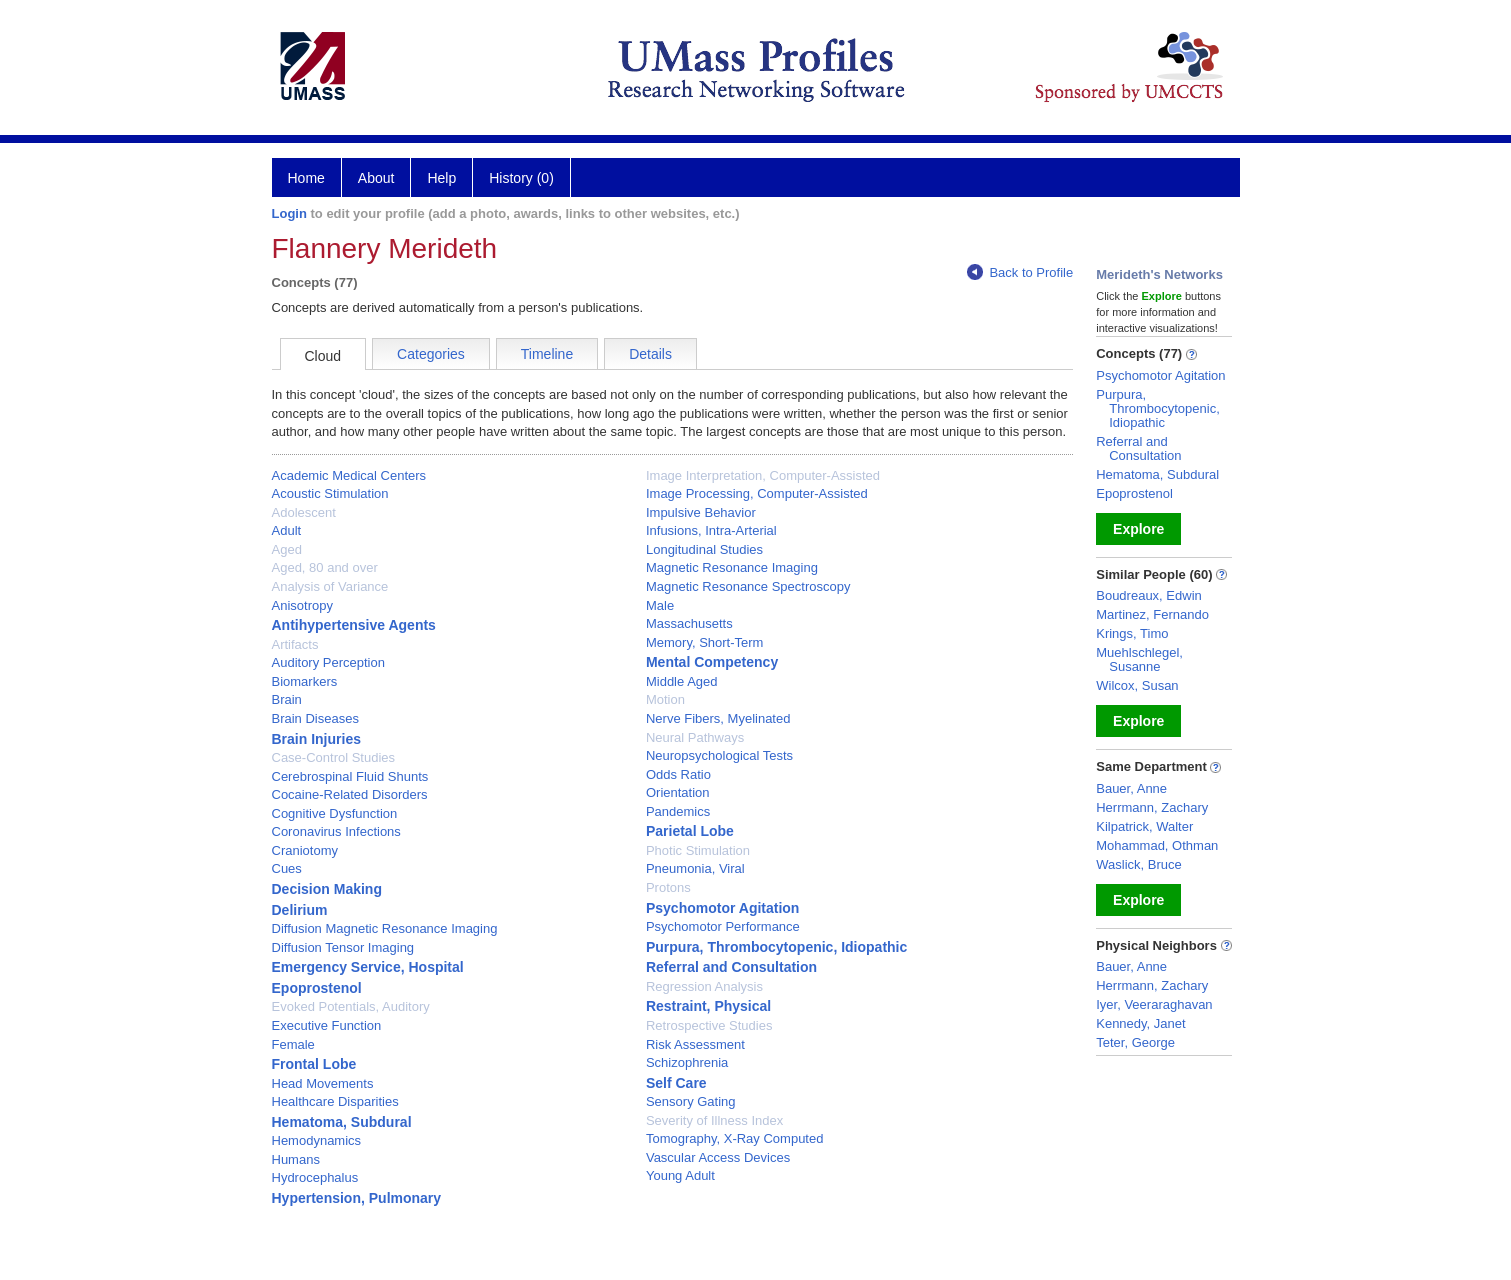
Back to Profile (1020, 272)
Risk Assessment (695, 1044)
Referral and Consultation (731, 967)
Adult (287, 530)
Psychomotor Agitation (723, 908)
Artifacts (295, 644)
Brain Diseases (315, 718)
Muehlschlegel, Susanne (1139, 659)
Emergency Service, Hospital (368, 967)
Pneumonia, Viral (695, 868)
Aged (287, 549)
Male (660, 605)
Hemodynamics (317, 1140)
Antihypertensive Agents (354, 625)
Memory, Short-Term (705, 642)
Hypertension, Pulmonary (357, 1198)
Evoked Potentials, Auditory (351, 1006)
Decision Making (327, 889)
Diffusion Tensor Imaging (343, 947)
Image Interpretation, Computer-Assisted (763, 475)
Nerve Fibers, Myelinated (718, 718)
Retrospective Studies (709, 1025)
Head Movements (323, 1083)
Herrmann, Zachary (1152, 807)
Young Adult (680, 1175)
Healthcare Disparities (335, 1101)
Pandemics (678, 811)
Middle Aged (682, 681)
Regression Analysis (704, 986)
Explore (1138, 529)
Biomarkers (305, 681)
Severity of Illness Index (714, 1120)
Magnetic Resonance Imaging (732, 567)
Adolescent (304, 512)
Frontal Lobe (314, 1064)
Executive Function (327, 1025)
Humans (296, 1159)
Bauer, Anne (1131, 788)
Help (441, 178)
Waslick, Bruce (1138, 864)
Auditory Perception (328, 662)
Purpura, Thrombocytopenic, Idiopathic (776, 947)
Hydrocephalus (315, 1177)
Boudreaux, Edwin (1149, 595)
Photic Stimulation (698, 850)
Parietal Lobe (690, 831)
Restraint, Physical (708, 1006)
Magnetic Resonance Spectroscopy (748, 586)
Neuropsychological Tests (719, 755)
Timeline (547, 354)
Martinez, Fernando (1152, 614)
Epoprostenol (317, 988)
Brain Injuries (316, 739)
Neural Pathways (695, 737)
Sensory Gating (691, 1101)
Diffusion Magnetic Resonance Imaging (385, 928)
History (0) (521, 178)
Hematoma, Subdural (342, 1122)
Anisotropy (302, 605)
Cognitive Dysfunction (335, 813)
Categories (431, 354)
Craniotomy (305, 850)
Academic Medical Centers (349, 475)
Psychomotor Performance (723, 926)
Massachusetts (689, 623)
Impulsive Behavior (701, 512)
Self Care (676, 1083)
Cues (287, 868)
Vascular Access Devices (718, 1157)
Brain (287, 699)
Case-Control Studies (334, 757)
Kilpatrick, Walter (1144, 826)
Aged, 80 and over (325, 567)
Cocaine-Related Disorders (350, 794)
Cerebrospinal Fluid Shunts (350, 776)
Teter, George (1135, 1042)
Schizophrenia (687, 1062)
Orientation (678, 792)
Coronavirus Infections (336, 831)
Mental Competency (712, 662)
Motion (665, 699)
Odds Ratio (678, 774)
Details (650, 354)
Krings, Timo (1132, 633)
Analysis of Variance (330, 586)
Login (289, 213)
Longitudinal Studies (704, 549)
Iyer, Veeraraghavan (1154, 1004)
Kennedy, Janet (1140, 1023)
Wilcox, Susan (1137, 685)
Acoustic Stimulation (330, 493)
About (376, 178)
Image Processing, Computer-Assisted (757, 493)
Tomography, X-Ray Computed (735, 1138)
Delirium (300, 910)
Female (293, 1044)
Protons (668, 887)
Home (306, 178)
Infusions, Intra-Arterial (711, 530)
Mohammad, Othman (1157, 845)
